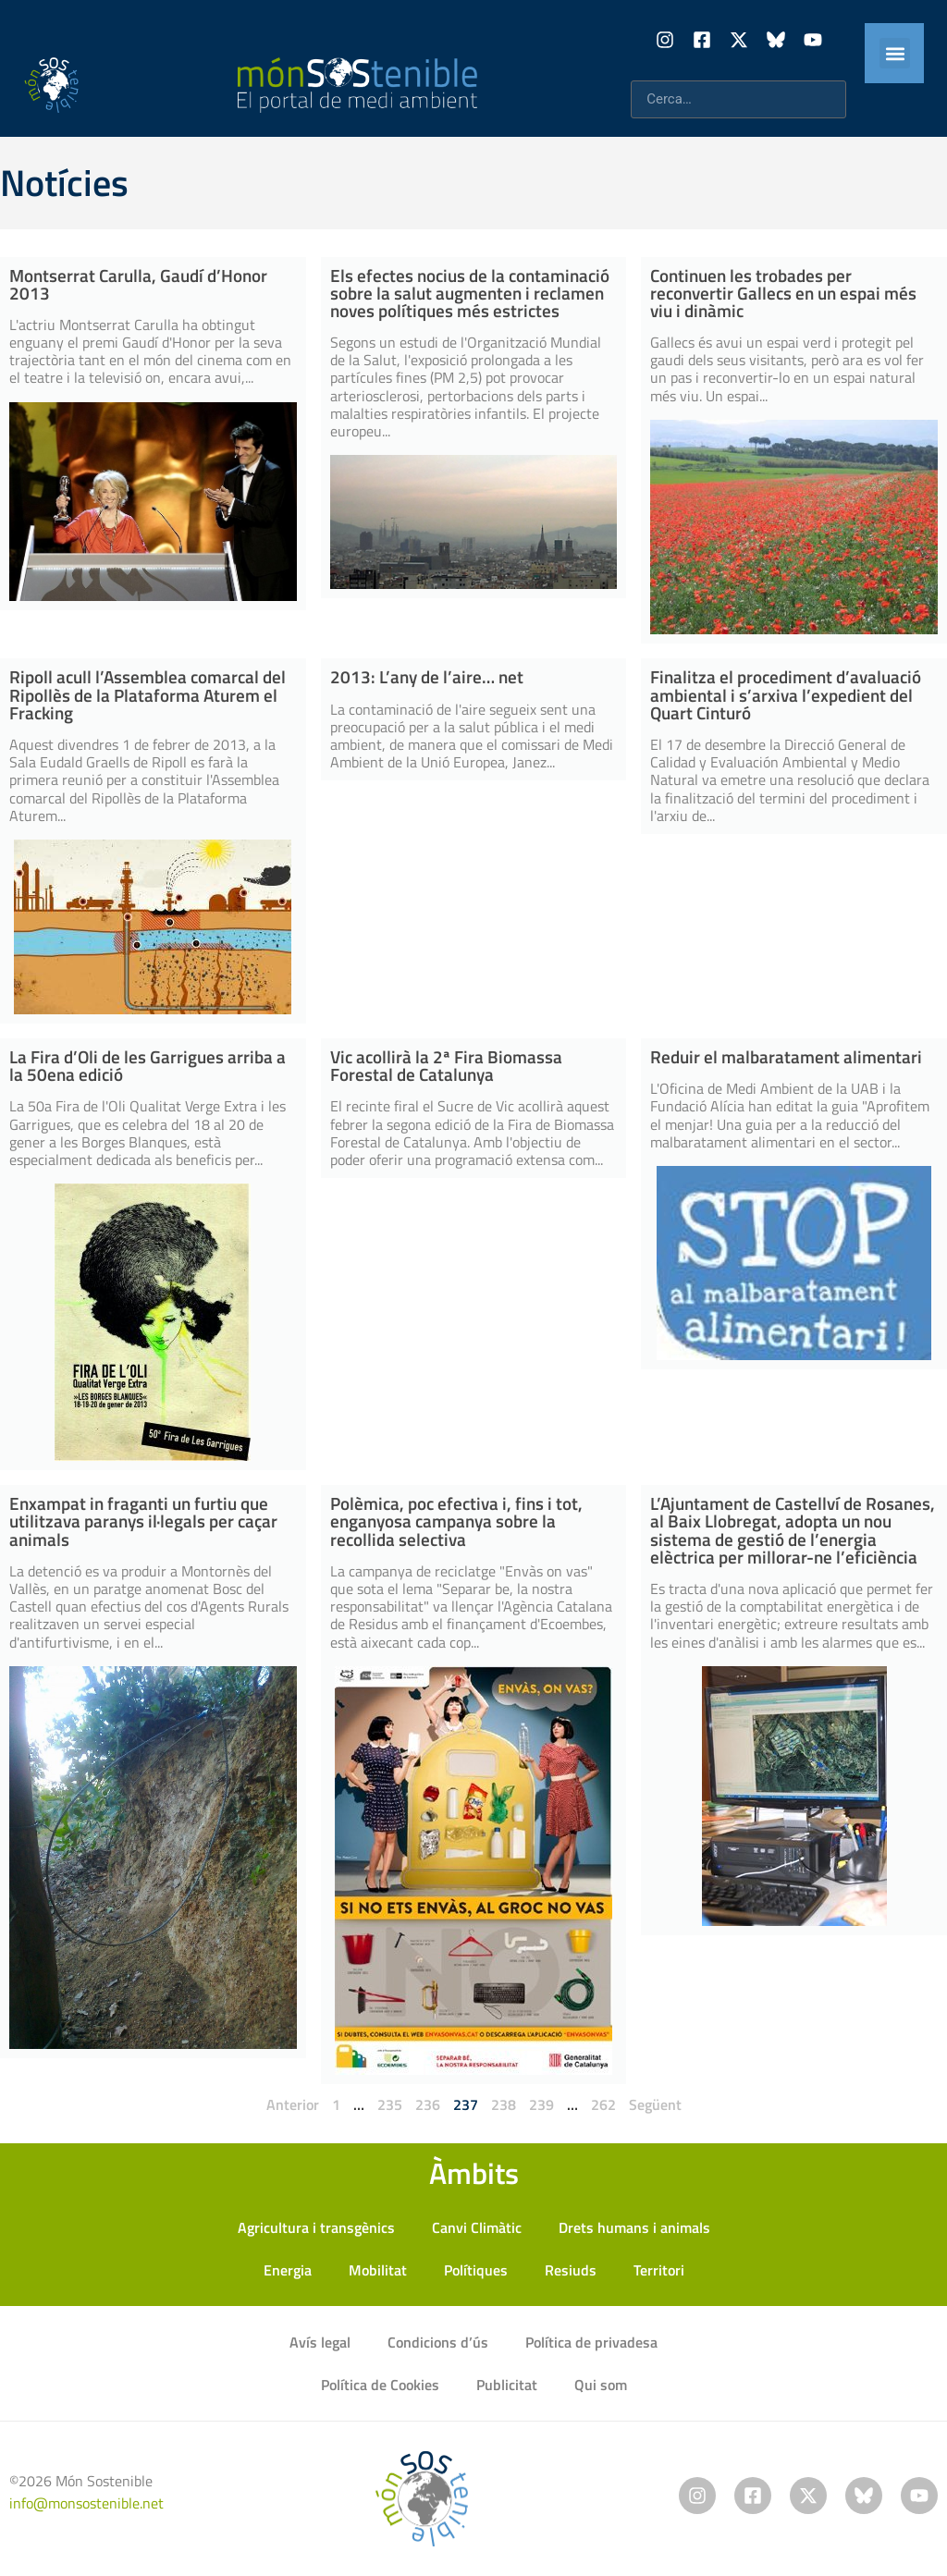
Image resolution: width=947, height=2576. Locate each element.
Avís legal (320, 2342)
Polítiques (476, 2270)
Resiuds (570, 2270)
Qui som (600, 2385)
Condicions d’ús (437, 2342)
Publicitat (506, 2385)
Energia (288, 2270)
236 (427, 2104)
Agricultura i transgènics (316, 2227)
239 (541, 2104)
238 (503, 2104)
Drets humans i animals (634, 2227)
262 (603, 2104)
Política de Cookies (380, 2385)
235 (389, 2104)
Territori (658, 2270)
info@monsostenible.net (86, 2503)
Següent (655, 2104)
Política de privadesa (591, 2342)
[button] (894, 53)
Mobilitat (378, 2270)
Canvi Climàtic (477, 2227)
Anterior (292, 2104)
